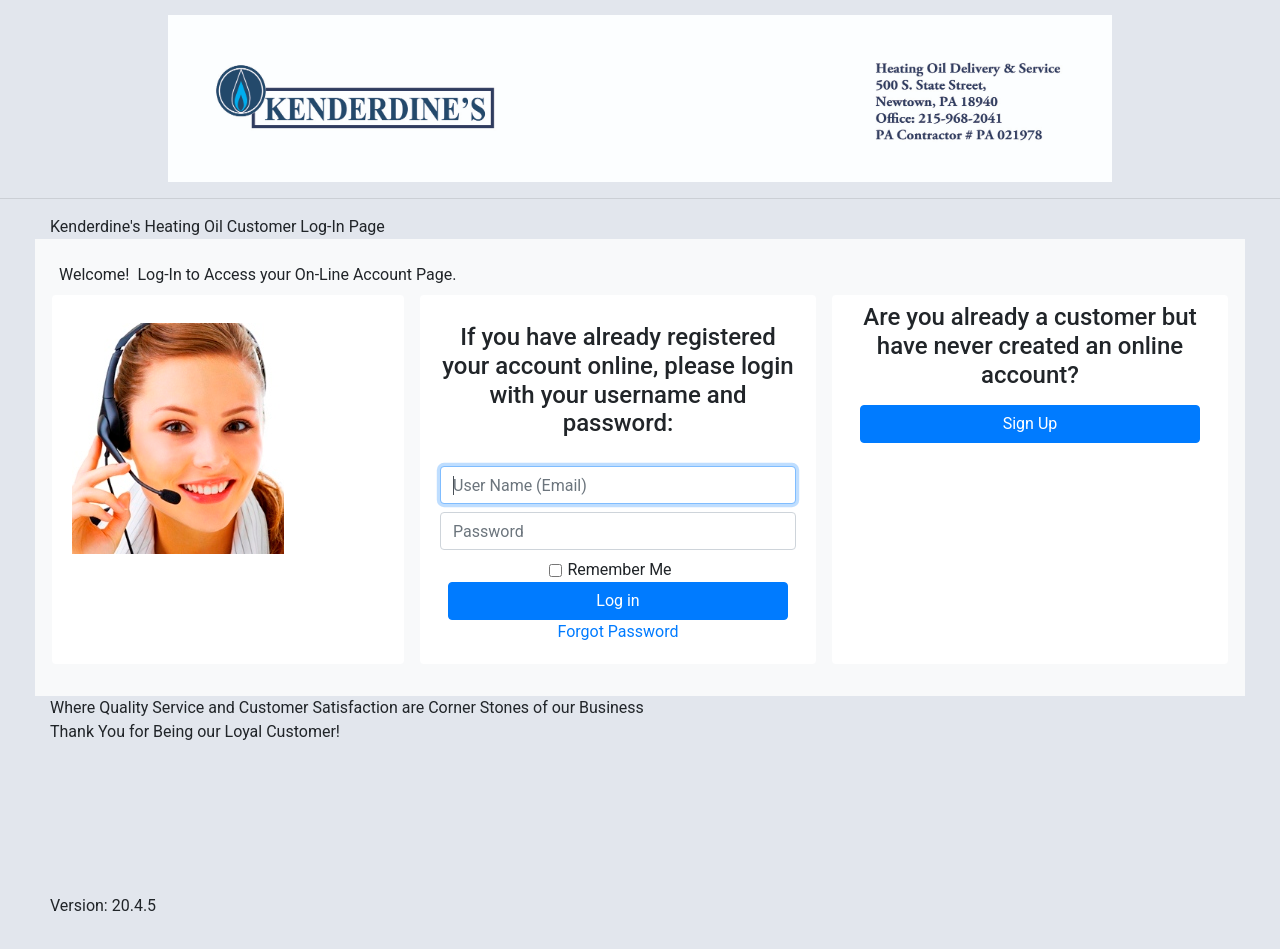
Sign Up (1030, 423)
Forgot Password (617, 631)
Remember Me (619, 569)
